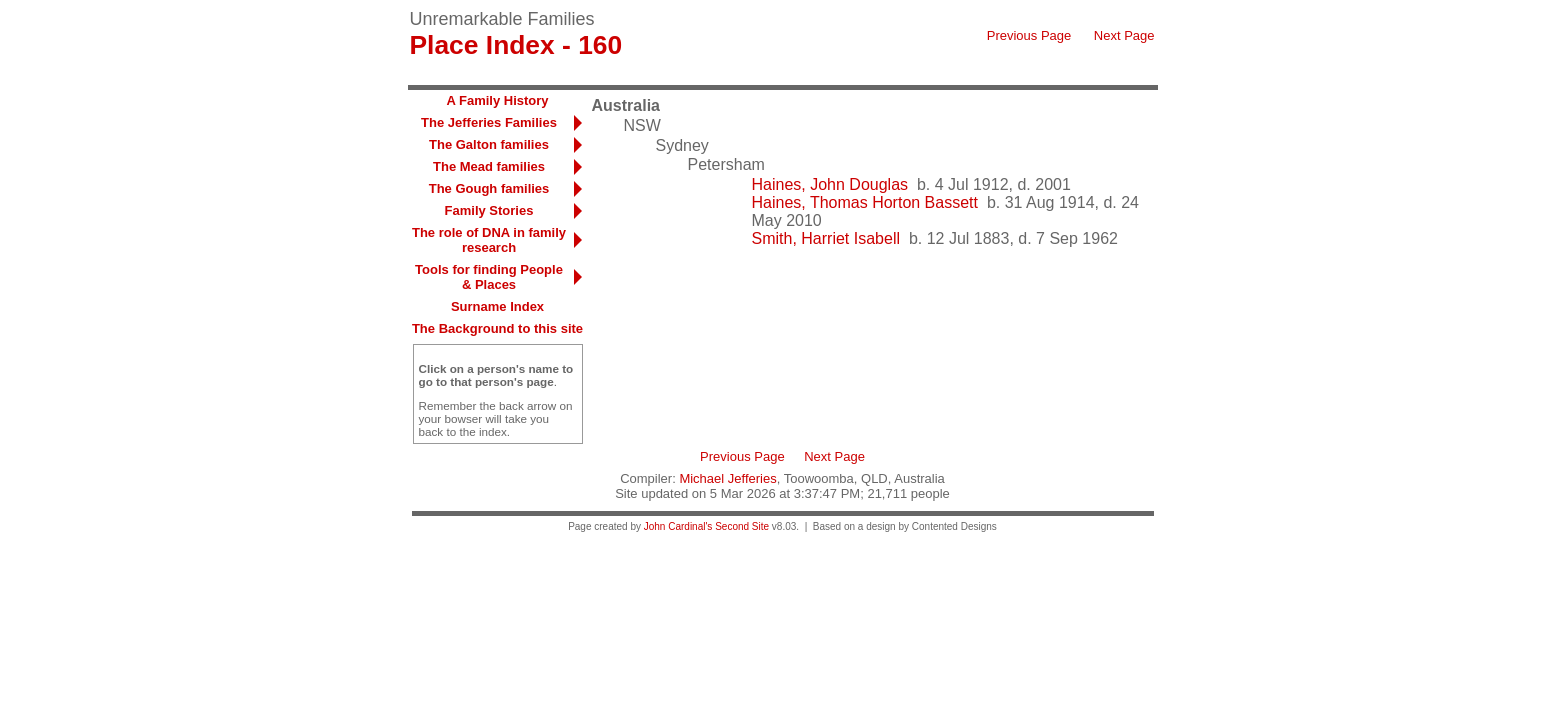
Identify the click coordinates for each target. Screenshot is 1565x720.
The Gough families (489, 188)
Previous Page (1029, 35)
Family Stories (489, 210)
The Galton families (489, 144)
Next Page (1124, 35)
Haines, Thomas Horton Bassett (865, 202)
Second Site (742, 526)
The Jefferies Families (489, 122)
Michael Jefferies (727, 478)
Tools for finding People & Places (489, 277)
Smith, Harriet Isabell (826, 238)
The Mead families (489, 166)
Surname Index (497, 306)
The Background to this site (497, 328)
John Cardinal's (678, 526)
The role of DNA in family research (489, 240)
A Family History (497, 100)
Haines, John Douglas (830, 184)
